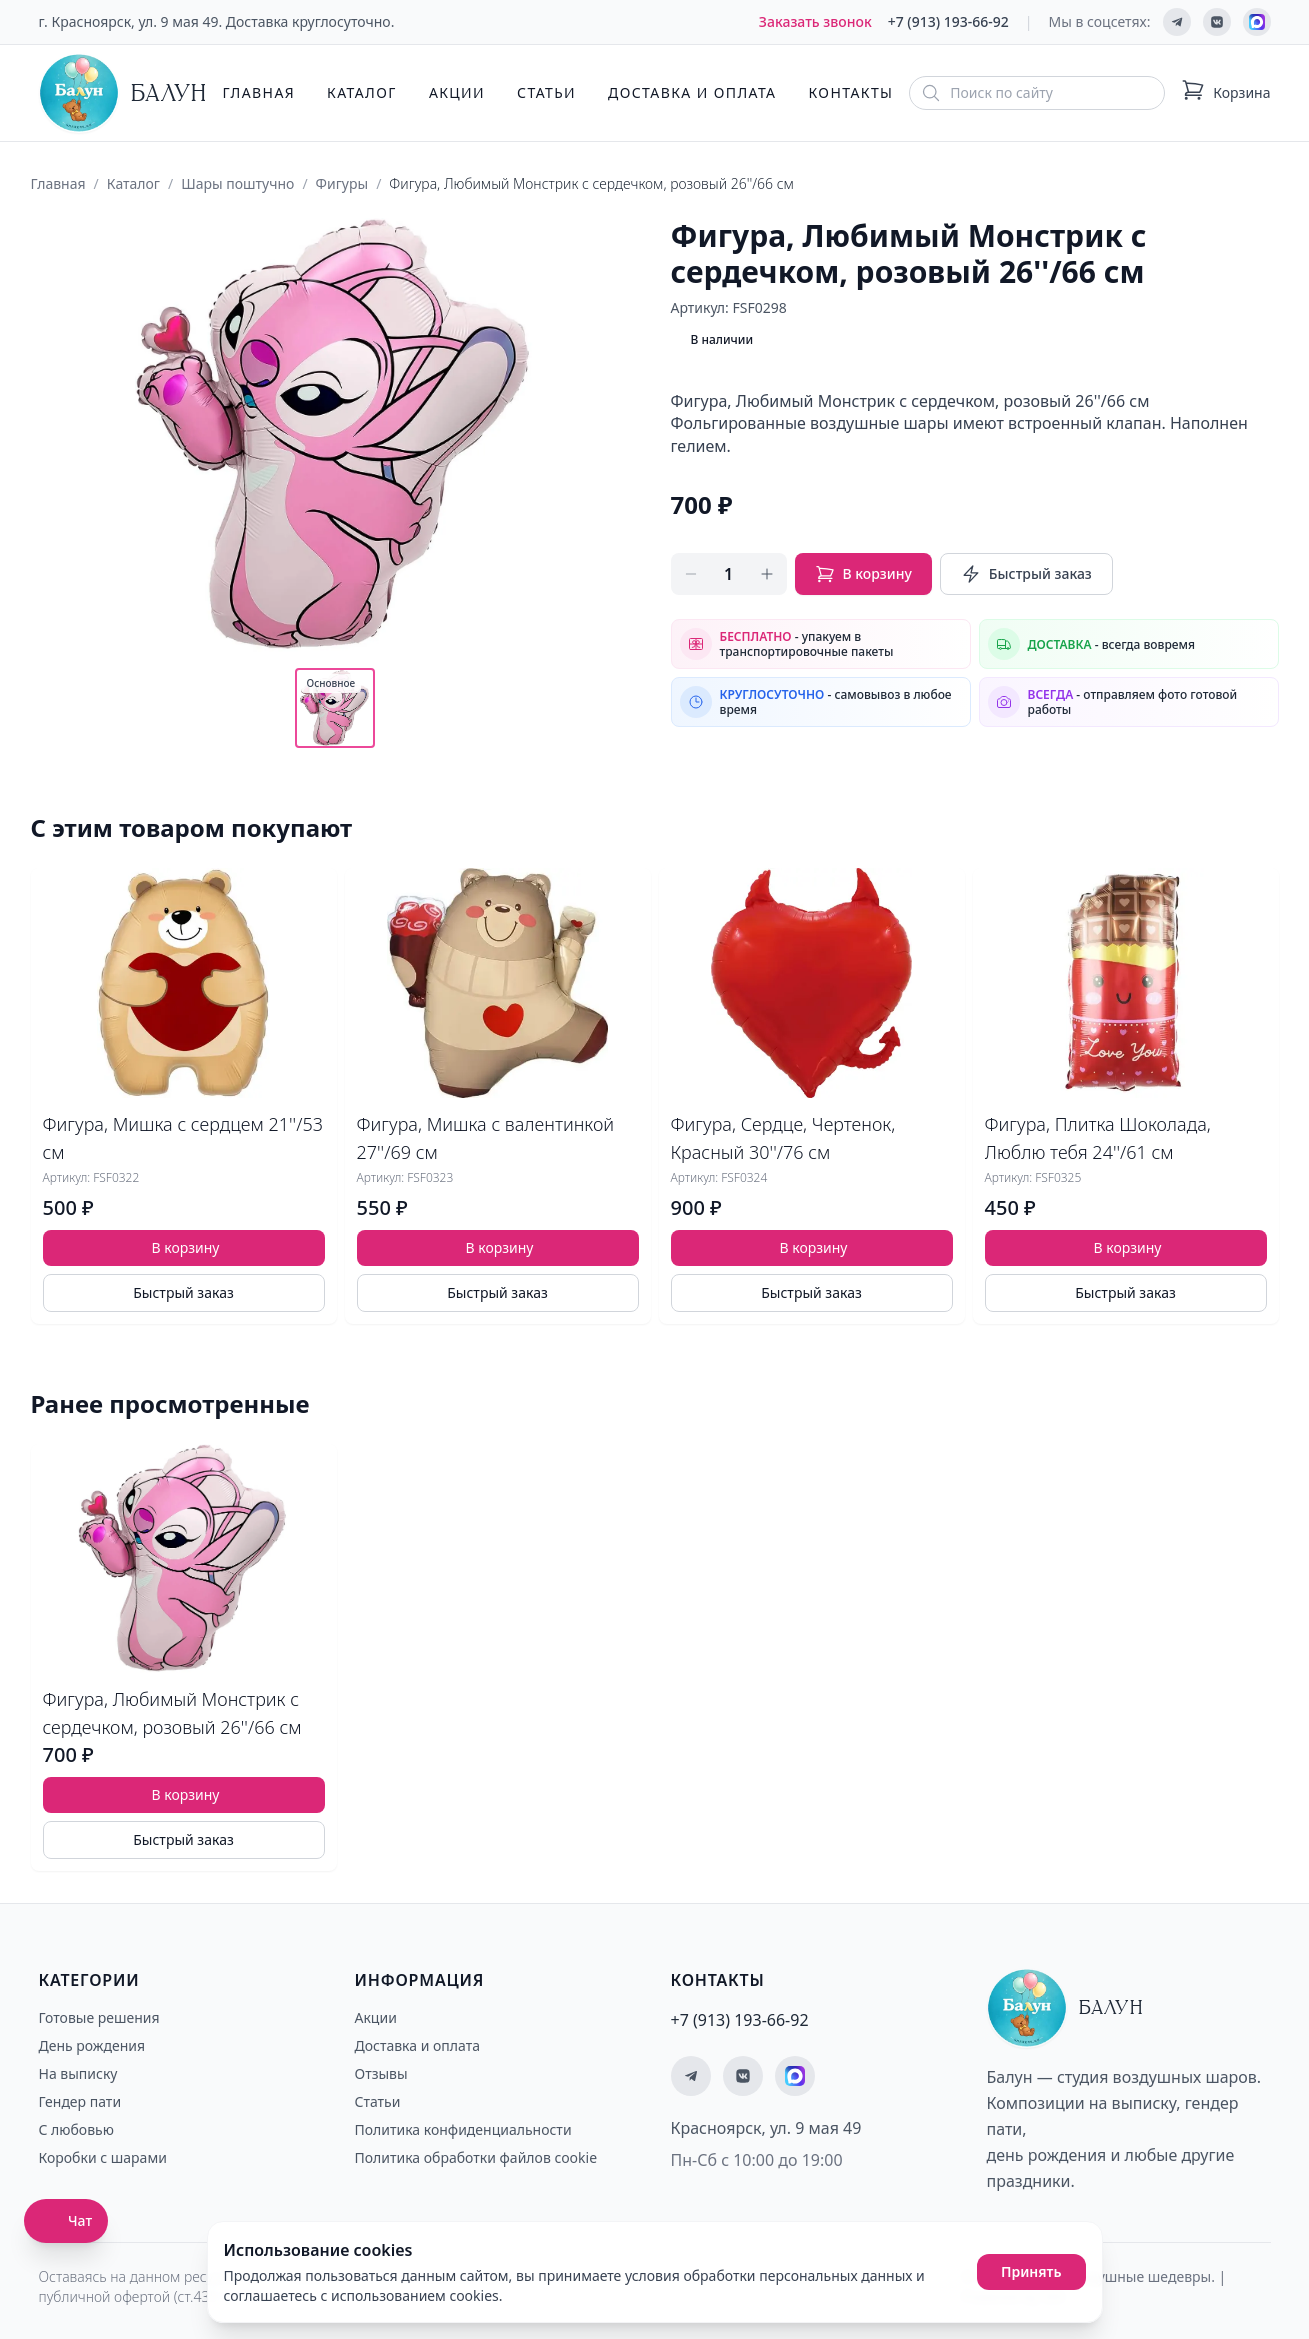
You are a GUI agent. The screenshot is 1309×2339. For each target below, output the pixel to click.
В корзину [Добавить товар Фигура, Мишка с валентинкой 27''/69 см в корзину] (500, 1247)
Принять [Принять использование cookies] (1031, 2271)
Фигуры (342, 183)
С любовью (76, 2129)
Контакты (850, 92)
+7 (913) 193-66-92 (948, 21)
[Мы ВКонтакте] (1217, 22)
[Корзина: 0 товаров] (1225, 93)
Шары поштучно (237, 183)
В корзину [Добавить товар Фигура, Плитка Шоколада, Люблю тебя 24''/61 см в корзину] (1128, 1247)
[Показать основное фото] (335, 708)
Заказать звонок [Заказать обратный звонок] (815, 21)
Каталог (362, 92)
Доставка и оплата (692, 92)
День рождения (92, 2045)
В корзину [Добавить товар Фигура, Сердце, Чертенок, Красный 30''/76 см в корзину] (814, 1247)
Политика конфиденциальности (463, 2129)
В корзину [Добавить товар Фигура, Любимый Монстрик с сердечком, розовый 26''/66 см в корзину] (186, 1794)
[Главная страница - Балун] (123, 93)
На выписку (78, 2073)
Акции (457, 92)
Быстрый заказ (1026, 574)
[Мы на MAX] (1257, 22)
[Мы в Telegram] (1177, 22)
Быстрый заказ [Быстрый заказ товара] (183, 1292)
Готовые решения (99, 2017)
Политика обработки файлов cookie (476, 2157)
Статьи (546, 92)
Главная (258, 92)
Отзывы (381, 2073)
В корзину (863, 574)
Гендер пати (80, 2101)
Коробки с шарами (103, 2157)
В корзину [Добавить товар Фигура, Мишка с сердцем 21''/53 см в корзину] (186, 1247)
